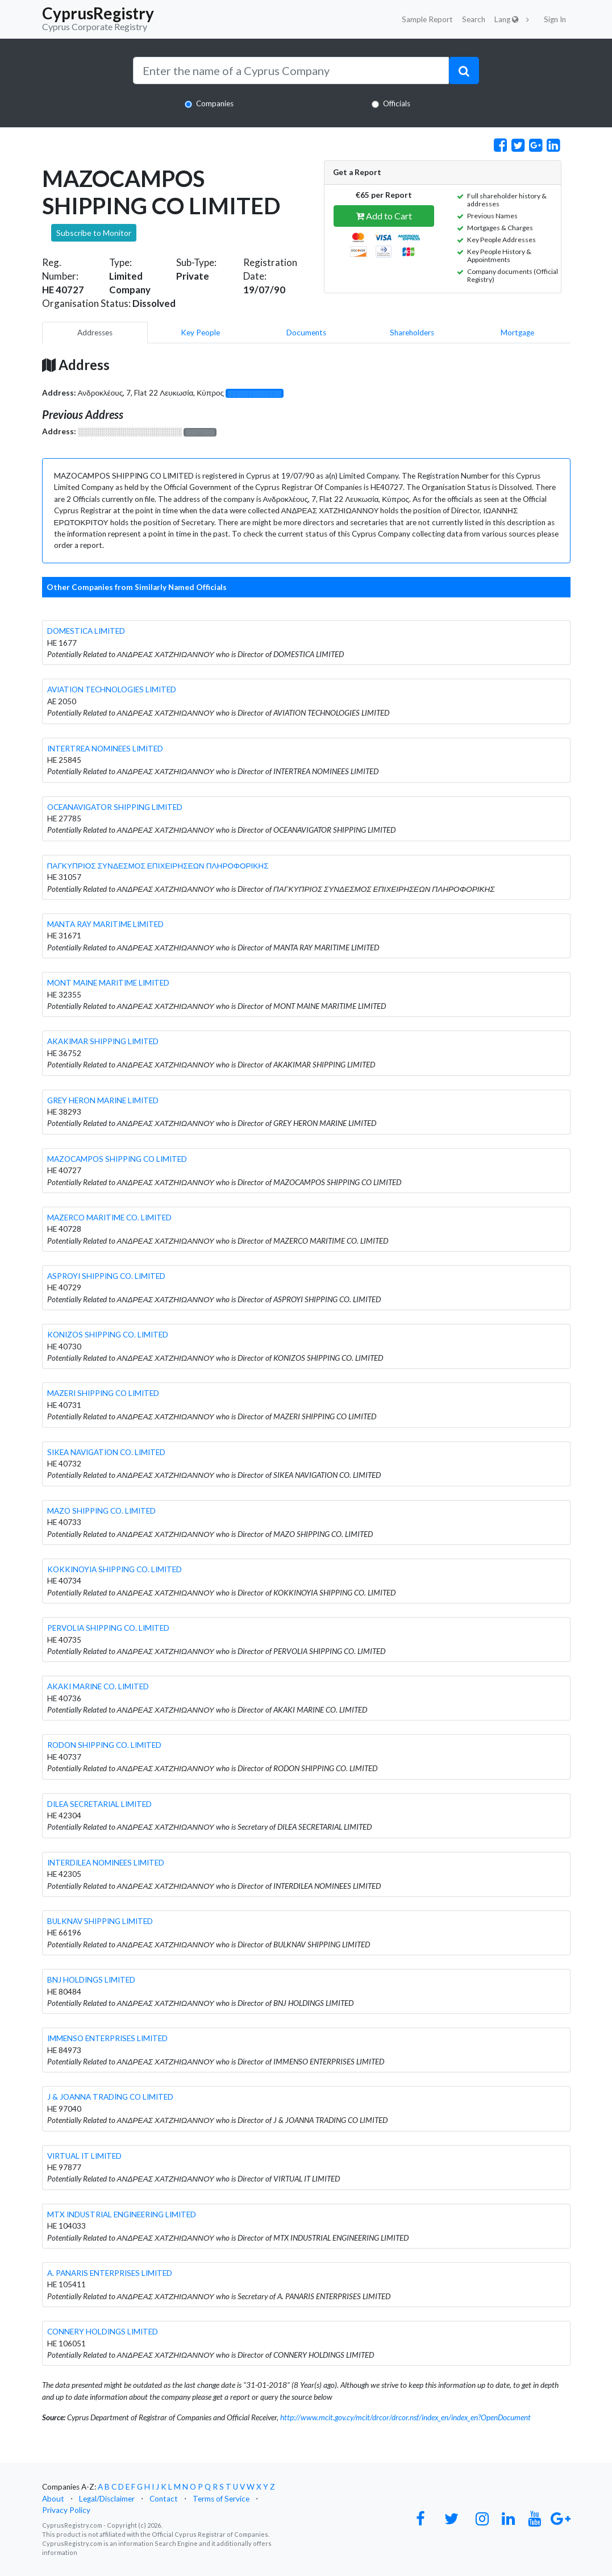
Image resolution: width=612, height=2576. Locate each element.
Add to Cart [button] (384, 215)
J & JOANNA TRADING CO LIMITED (110, 2096)
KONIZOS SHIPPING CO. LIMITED (107, 1334)
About (53, 2498)
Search (473, 19)
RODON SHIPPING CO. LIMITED (104, 1745)
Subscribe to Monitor (93, 233)
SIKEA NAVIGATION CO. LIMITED (106, 1452)
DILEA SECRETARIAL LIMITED (99, 1804)
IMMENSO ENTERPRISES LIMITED (107, 2038)
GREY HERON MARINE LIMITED (103, 1100)
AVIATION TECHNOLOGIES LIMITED (111, 689)
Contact (163, 2498)
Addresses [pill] (95, 332)
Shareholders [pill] (412, 332)
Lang (506, 19)
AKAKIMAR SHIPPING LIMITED (103, 1041)
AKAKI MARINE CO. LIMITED (98, 1686)
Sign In (555, 19)
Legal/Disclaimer (107, 2498)
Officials (396, 103)
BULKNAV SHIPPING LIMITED (100, 1921)
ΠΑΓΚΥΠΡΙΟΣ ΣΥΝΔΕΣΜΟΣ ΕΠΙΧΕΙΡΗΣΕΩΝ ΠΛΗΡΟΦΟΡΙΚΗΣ (158, 865)
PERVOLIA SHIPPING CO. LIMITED (108, 1627)
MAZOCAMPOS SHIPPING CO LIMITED (117, 1159)
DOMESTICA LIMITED (86, 630)
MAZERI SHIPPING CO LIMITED (103, 1393)
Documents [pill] (306, 332)
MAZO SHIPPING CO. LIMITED (101, 1510)
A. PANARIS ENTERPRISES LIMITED (109, 2273)
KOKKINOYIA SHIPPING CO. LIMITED (114, 1569)
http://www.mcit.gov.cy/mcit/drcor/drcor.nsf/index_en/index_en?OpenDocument (405, 2417)
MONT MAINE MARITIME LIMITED (108, 982)
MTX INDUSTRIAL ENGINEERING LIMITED (121, 2214)
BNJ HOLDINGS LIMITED (91, 1979)
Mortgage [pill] (517, 332)
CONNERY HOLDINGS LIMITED (102, 2331)
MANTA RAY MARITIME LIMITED (105, 924)
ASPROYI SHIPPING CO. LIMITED (106, 1276)
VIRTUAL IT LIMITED (84, 2155)
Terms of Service (221, 2498)
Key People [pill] (200, 332)
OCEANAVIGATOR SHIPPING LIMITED (114, 807)
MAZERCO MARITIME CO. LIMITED (109, 1217)
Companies (215, 103)
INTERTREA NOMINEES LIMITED (105, 748)
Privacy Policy (66, 2510)
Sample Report (427, 19)
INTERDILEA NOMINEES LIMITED (105, 1862)
